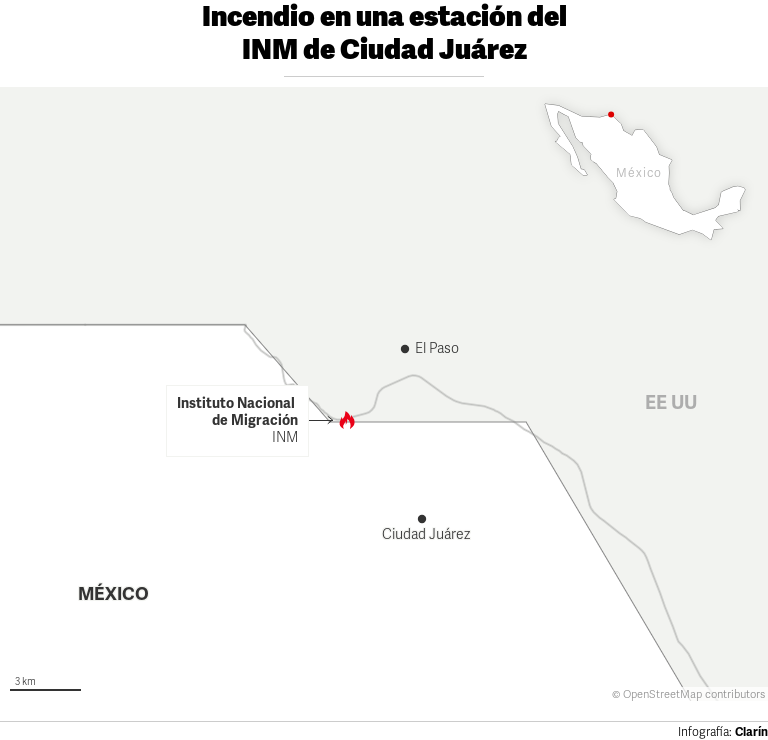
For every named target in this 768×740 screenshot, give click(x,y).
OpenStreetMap (662, 694)
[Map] (384, 394)
